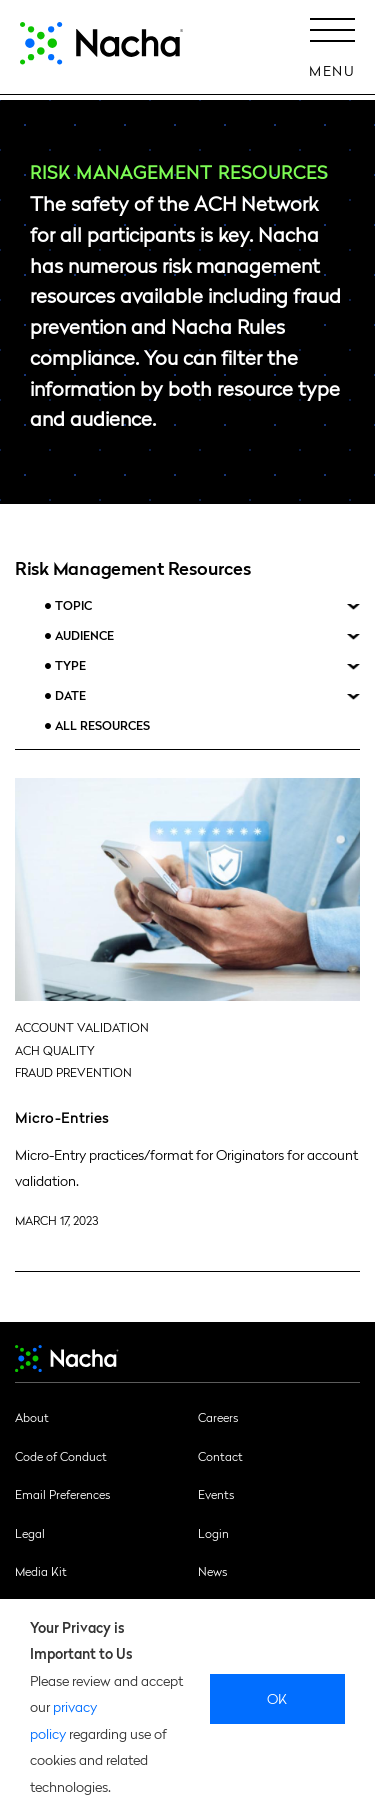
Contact (220, 1456)
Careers (218, 1417)
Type (70, 665)
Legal (30, 1533)
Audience (84, 635)
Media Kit (41, 1571)
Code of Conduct (61, 1456)
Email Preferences (62, 1494)
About (32, 1417)
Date (70, 695)
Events (216, 1494)
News (212, 1571)
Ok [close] (277, 1698)
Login (213, 1533)
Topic (73, 605)
